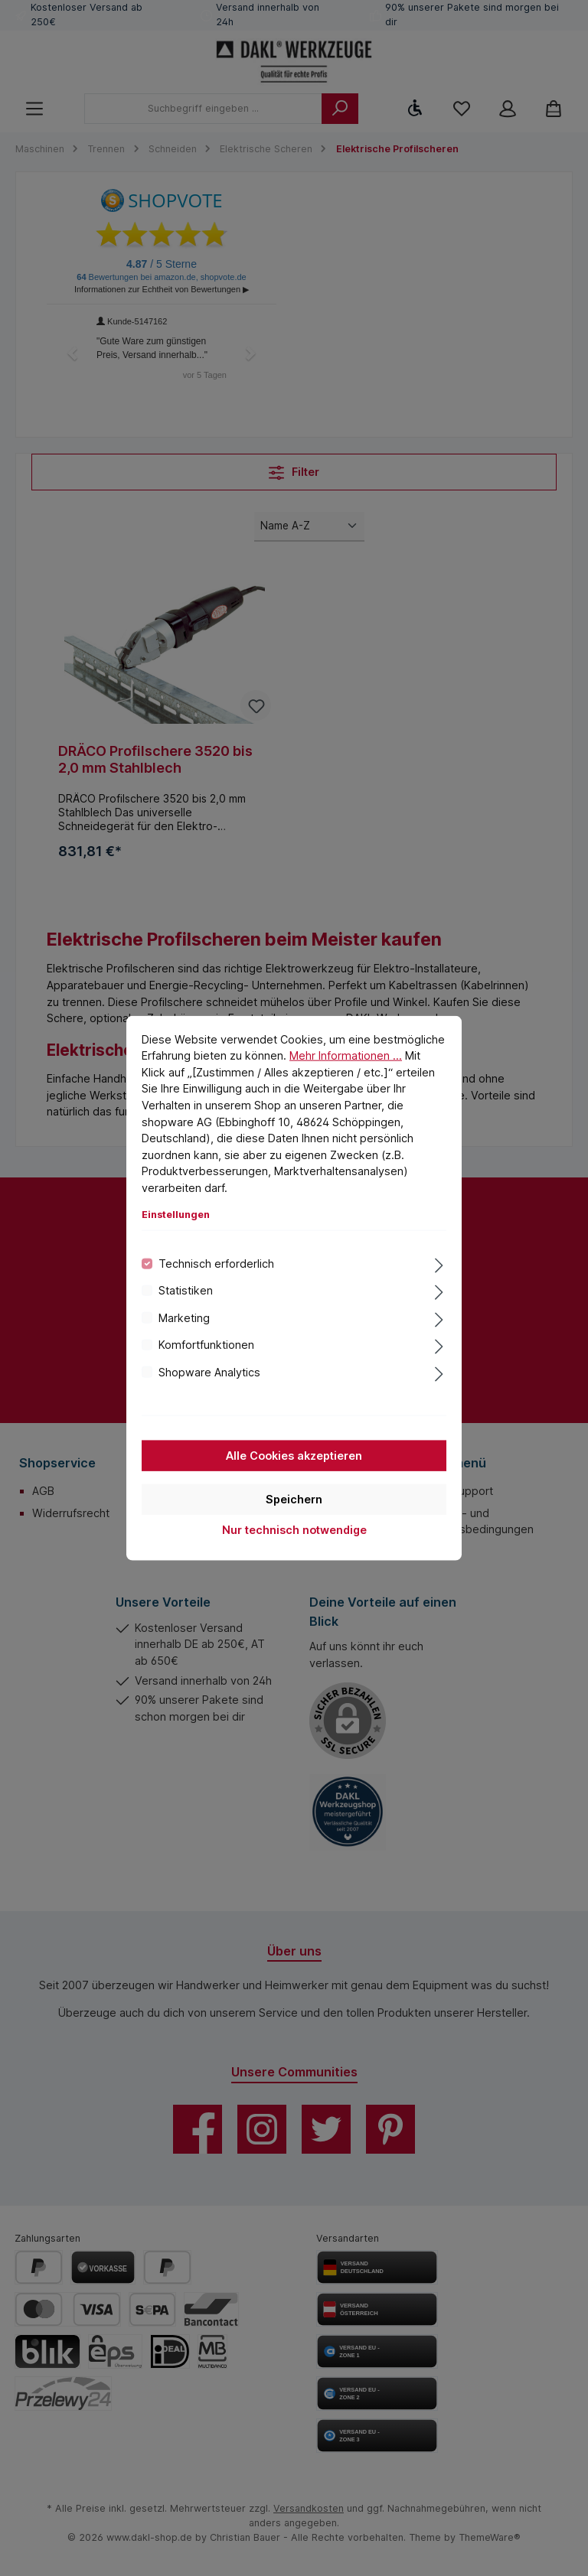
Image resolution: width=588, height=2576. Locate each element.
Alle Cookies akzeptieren (294, 1455)
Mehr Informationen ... (345, 1055)
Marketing (184, 1317)
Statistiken (185, 1290)
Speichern (294, 1499)
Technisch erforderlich (216, 1263)
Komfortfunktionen (206, 1344)
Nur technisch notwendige (294, 1529)
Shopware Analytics (209, 1371)
